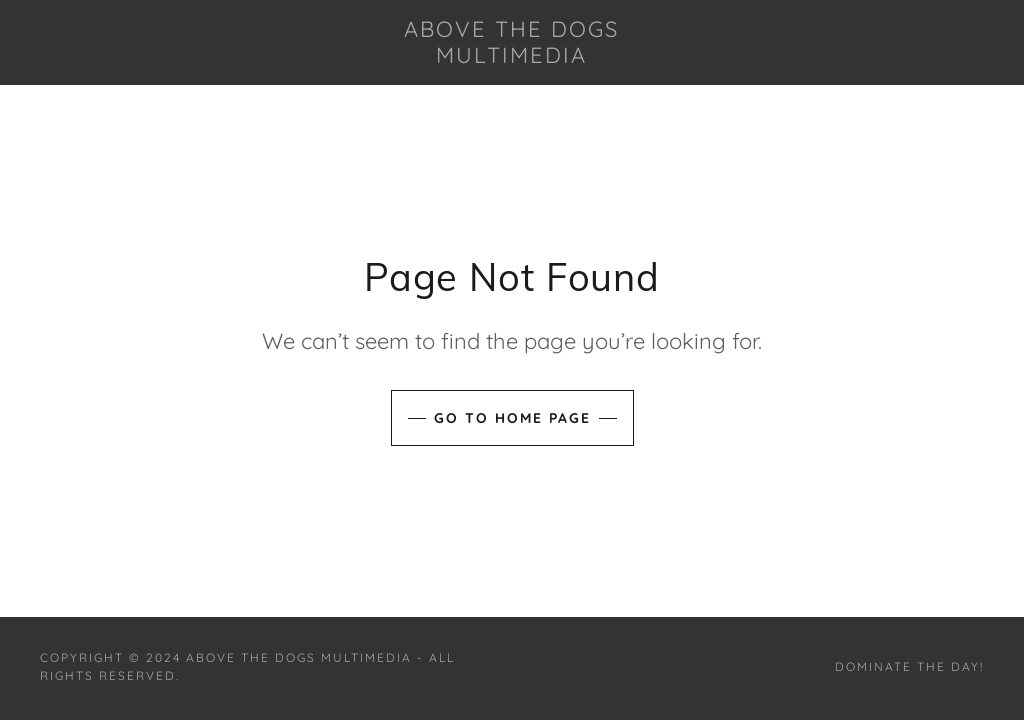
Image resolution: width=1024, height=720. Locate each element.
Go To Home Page (512, 418)
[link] (512, 57)
